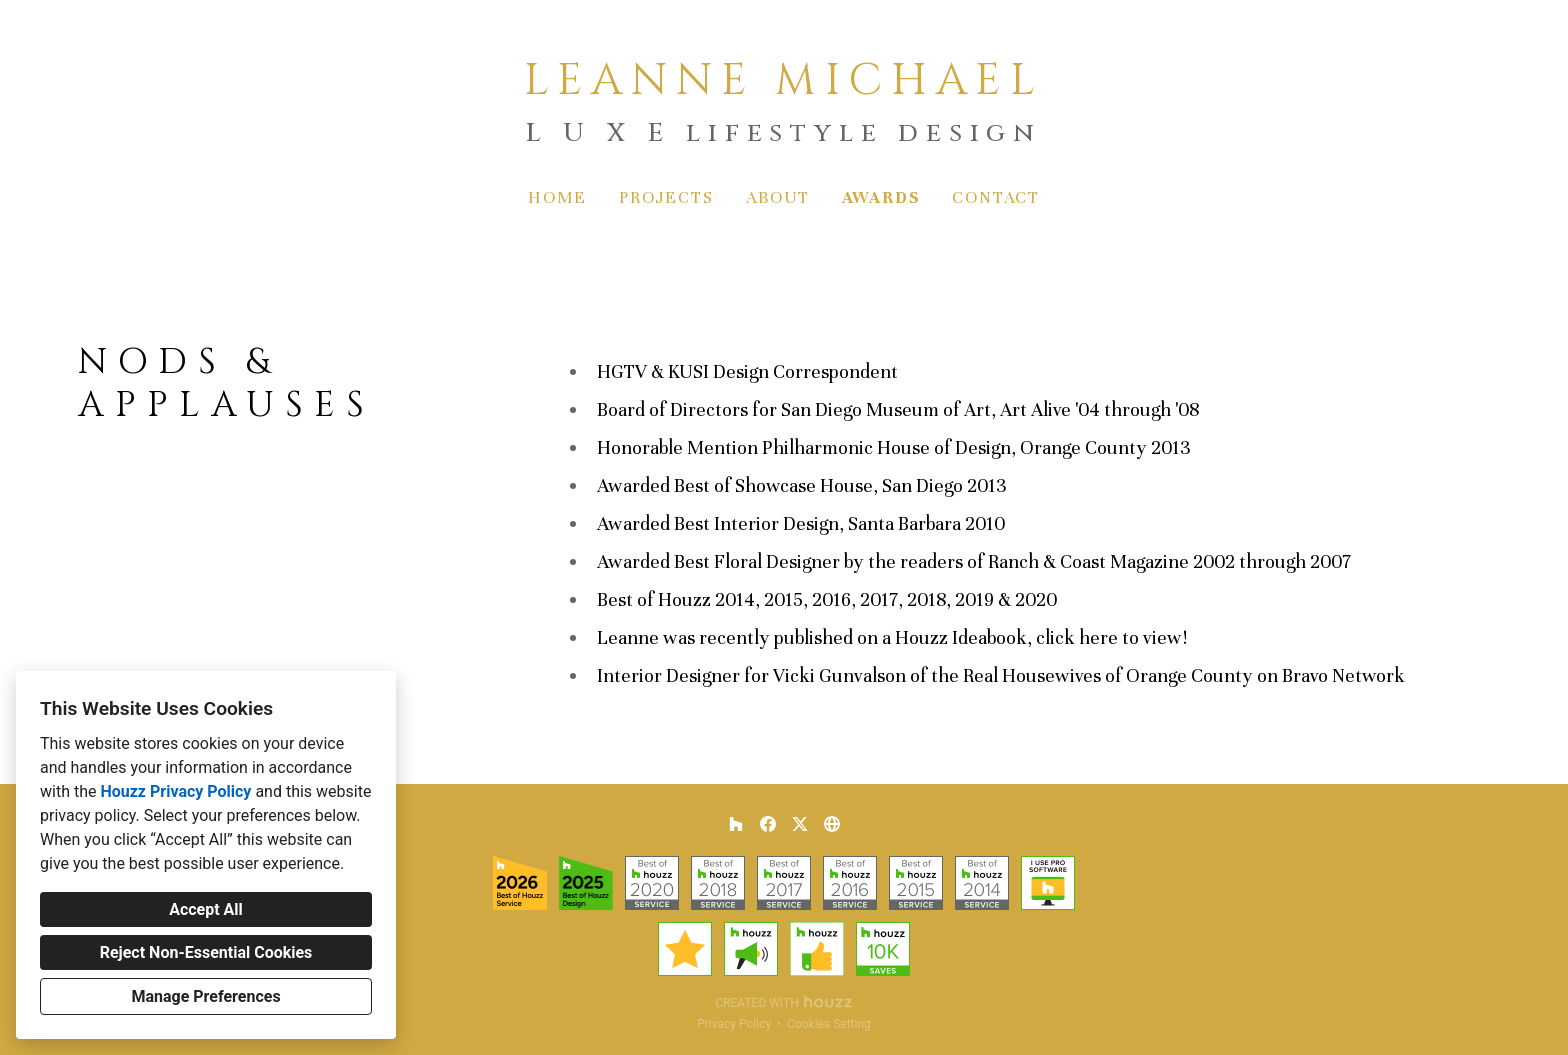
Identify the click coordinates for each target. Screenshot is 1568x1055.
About (778, 197)
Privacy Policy (734, 1024)
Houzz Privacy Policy (175, 791)
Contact (996, 197)
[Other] (832, 824)
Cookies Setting (829, 1024)
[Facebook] (768, 824)
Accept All (206, 909)
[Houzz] (736, 824)
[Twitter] (800, 824)
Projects (666, 197)
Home (557, 197)
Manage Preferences (205, 996)
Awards (881, 197)
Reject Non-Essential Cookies (206, 952)
